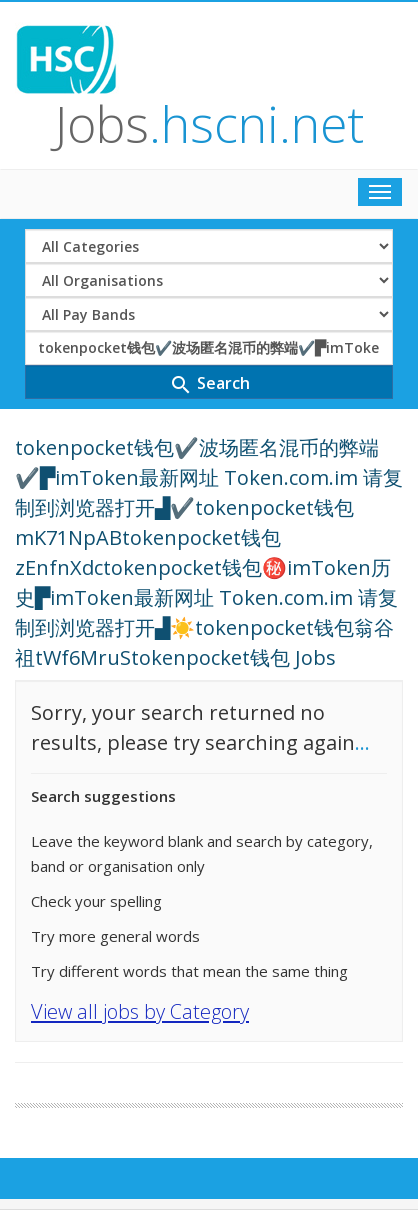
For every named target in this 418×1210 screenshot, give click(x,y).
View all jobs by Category (140, 1011)
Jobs (209, 124)
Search (209, 384)
